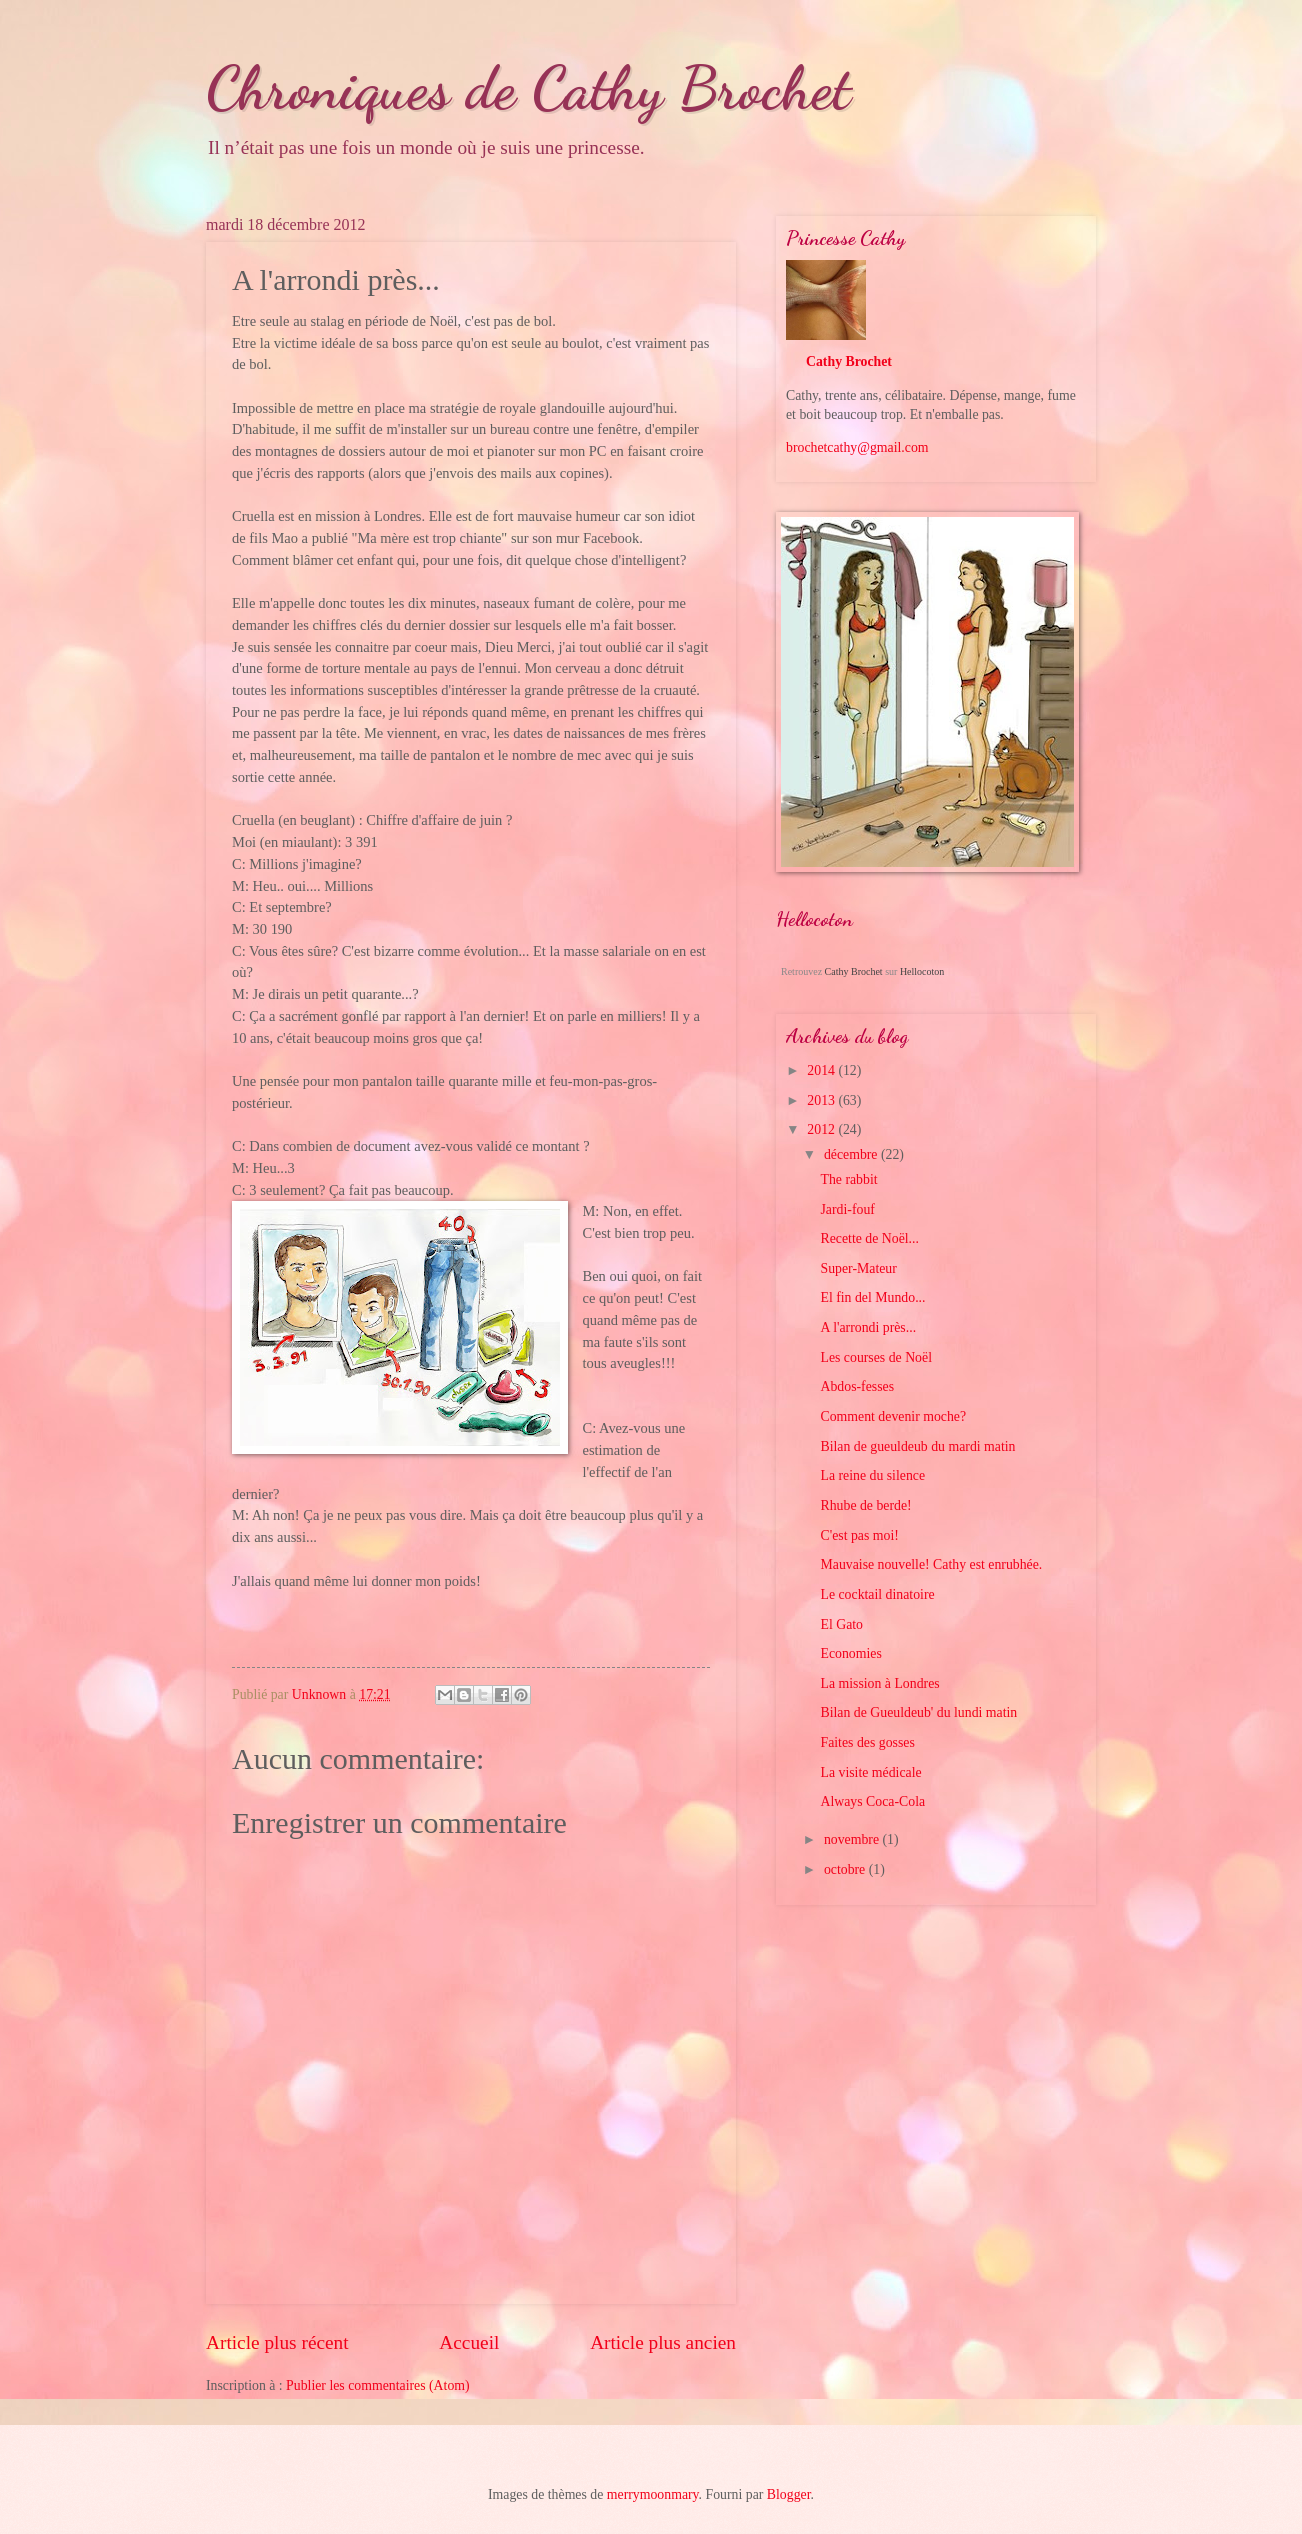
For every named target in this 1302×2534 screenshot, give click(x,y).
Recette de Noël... (869, 1238)
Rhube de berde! (865, 1505)
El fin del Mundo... (872, 1297)
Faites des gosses (867, 1742)
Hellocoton (922, 971)
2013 (822, 1100)
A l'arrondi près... (868, 1327)
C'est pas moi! (859, 1535)
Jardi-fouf (847, 1209)
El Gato (841, 1624)
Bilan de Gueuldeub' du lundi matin (918, 1712)
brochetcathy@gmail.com (857, 447)
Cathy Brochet (849, 361)
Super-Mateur (858, 1268)
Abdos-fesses (857, 1386)
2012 (822, 1129)
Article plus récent (277, 2342)
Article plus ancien (663, 2342)
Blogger (789, 2494)
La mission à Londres (879, 1683)
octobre (846, 1869)
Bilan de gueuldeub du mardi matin (917, 1446)
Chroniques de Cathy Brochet (528, 88)
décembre (852, 1154)
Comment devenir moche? (893, 1416)
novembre (853, 1839)
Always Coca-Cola (872, 1801)
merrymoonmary (653, 2494)
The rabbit (848, 1179)
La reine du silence (872, 1475)
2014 (822, 1070)
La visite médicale (870, 1772)
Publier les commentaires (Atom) (378, 2385)
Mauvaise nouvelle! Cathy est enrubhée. (931, 1564)
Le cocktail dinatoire (877, 1594)
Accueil (469, 2342)
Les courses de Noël (876, 1357)
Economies (850, 1653)
